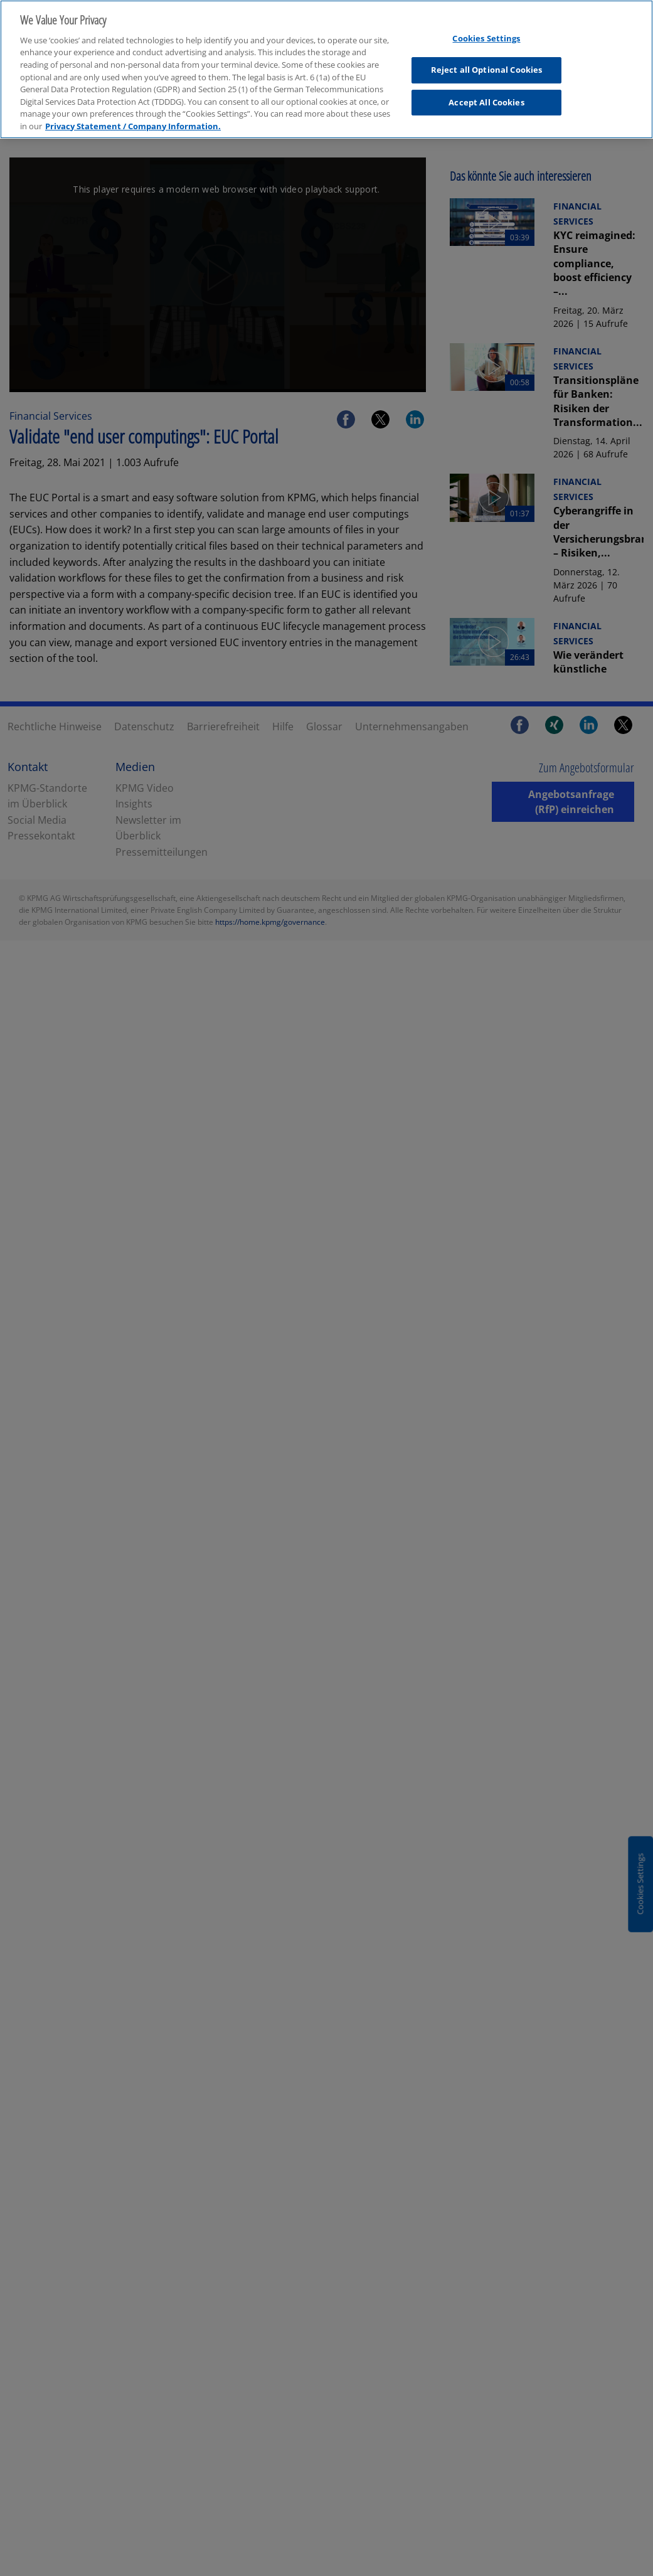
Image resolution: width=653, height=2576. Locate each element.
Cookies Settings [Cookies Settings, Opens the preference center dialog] (486, 32)
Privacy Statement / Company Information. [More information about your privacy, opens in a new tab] (133, 119)
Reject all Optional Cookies (487, 64)
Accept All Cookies (486, 96)
